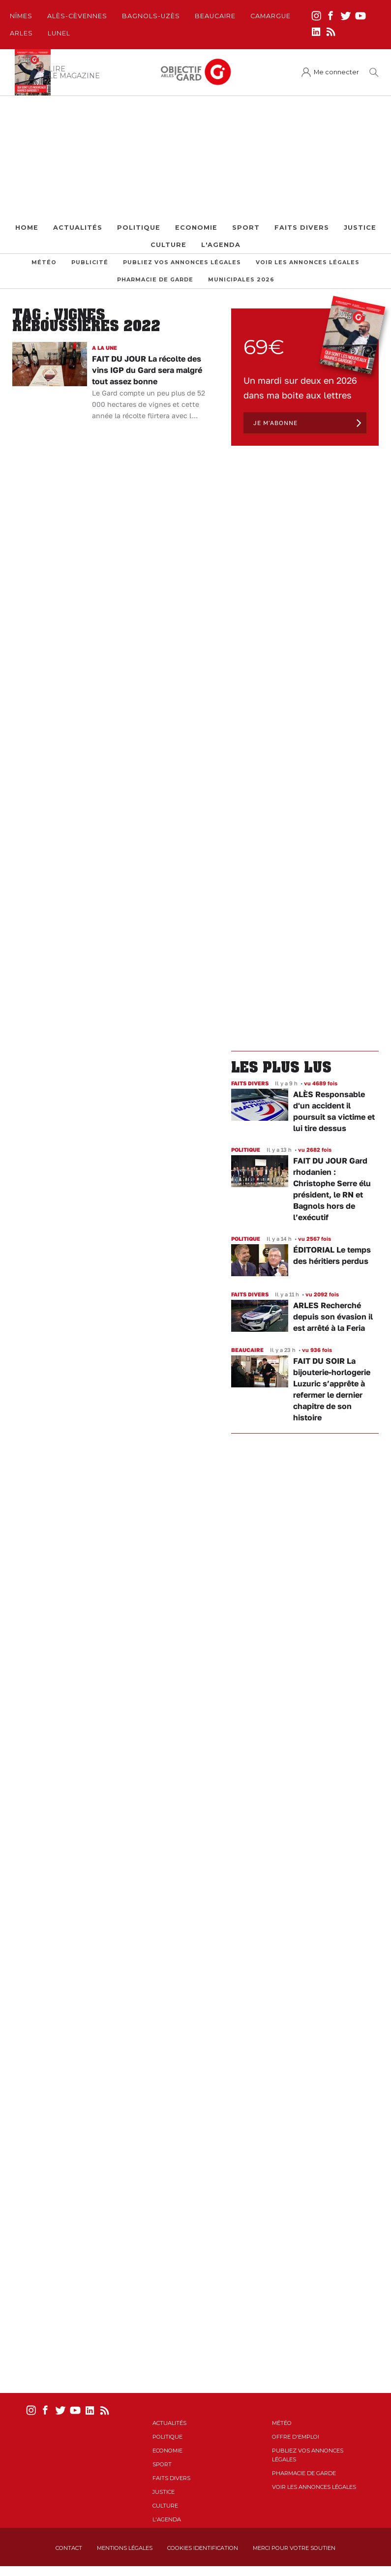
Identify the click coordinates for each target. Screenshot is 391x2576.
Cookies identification (202, 2548)
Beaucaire (215, 16)
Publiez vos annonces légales (182, 262)
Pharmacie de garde (155, 279)
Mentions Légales (124, 2548)
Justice (360, 227)
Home (26, 227)
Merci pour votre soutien (294, 2548)
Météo (44, 262)
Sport (246, 227)
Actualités (77, 227)
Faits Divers (301, 227)
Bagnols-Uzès (151, 16)
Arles (21, 33)
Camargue (270, 16)
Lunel (59, 33)
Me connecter (336, 72)
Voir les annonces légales (308, 262)
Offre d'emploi (295, 2436)
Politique (138, 227)
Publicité (89, 262)
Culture (168, 244)
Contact (69, 2548)
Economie (196, 227)
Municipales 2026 (241, 279)
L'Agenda (221, 244)
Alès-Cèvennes (77, 16)
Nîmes (21, 16)
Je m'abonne (275, 423)
